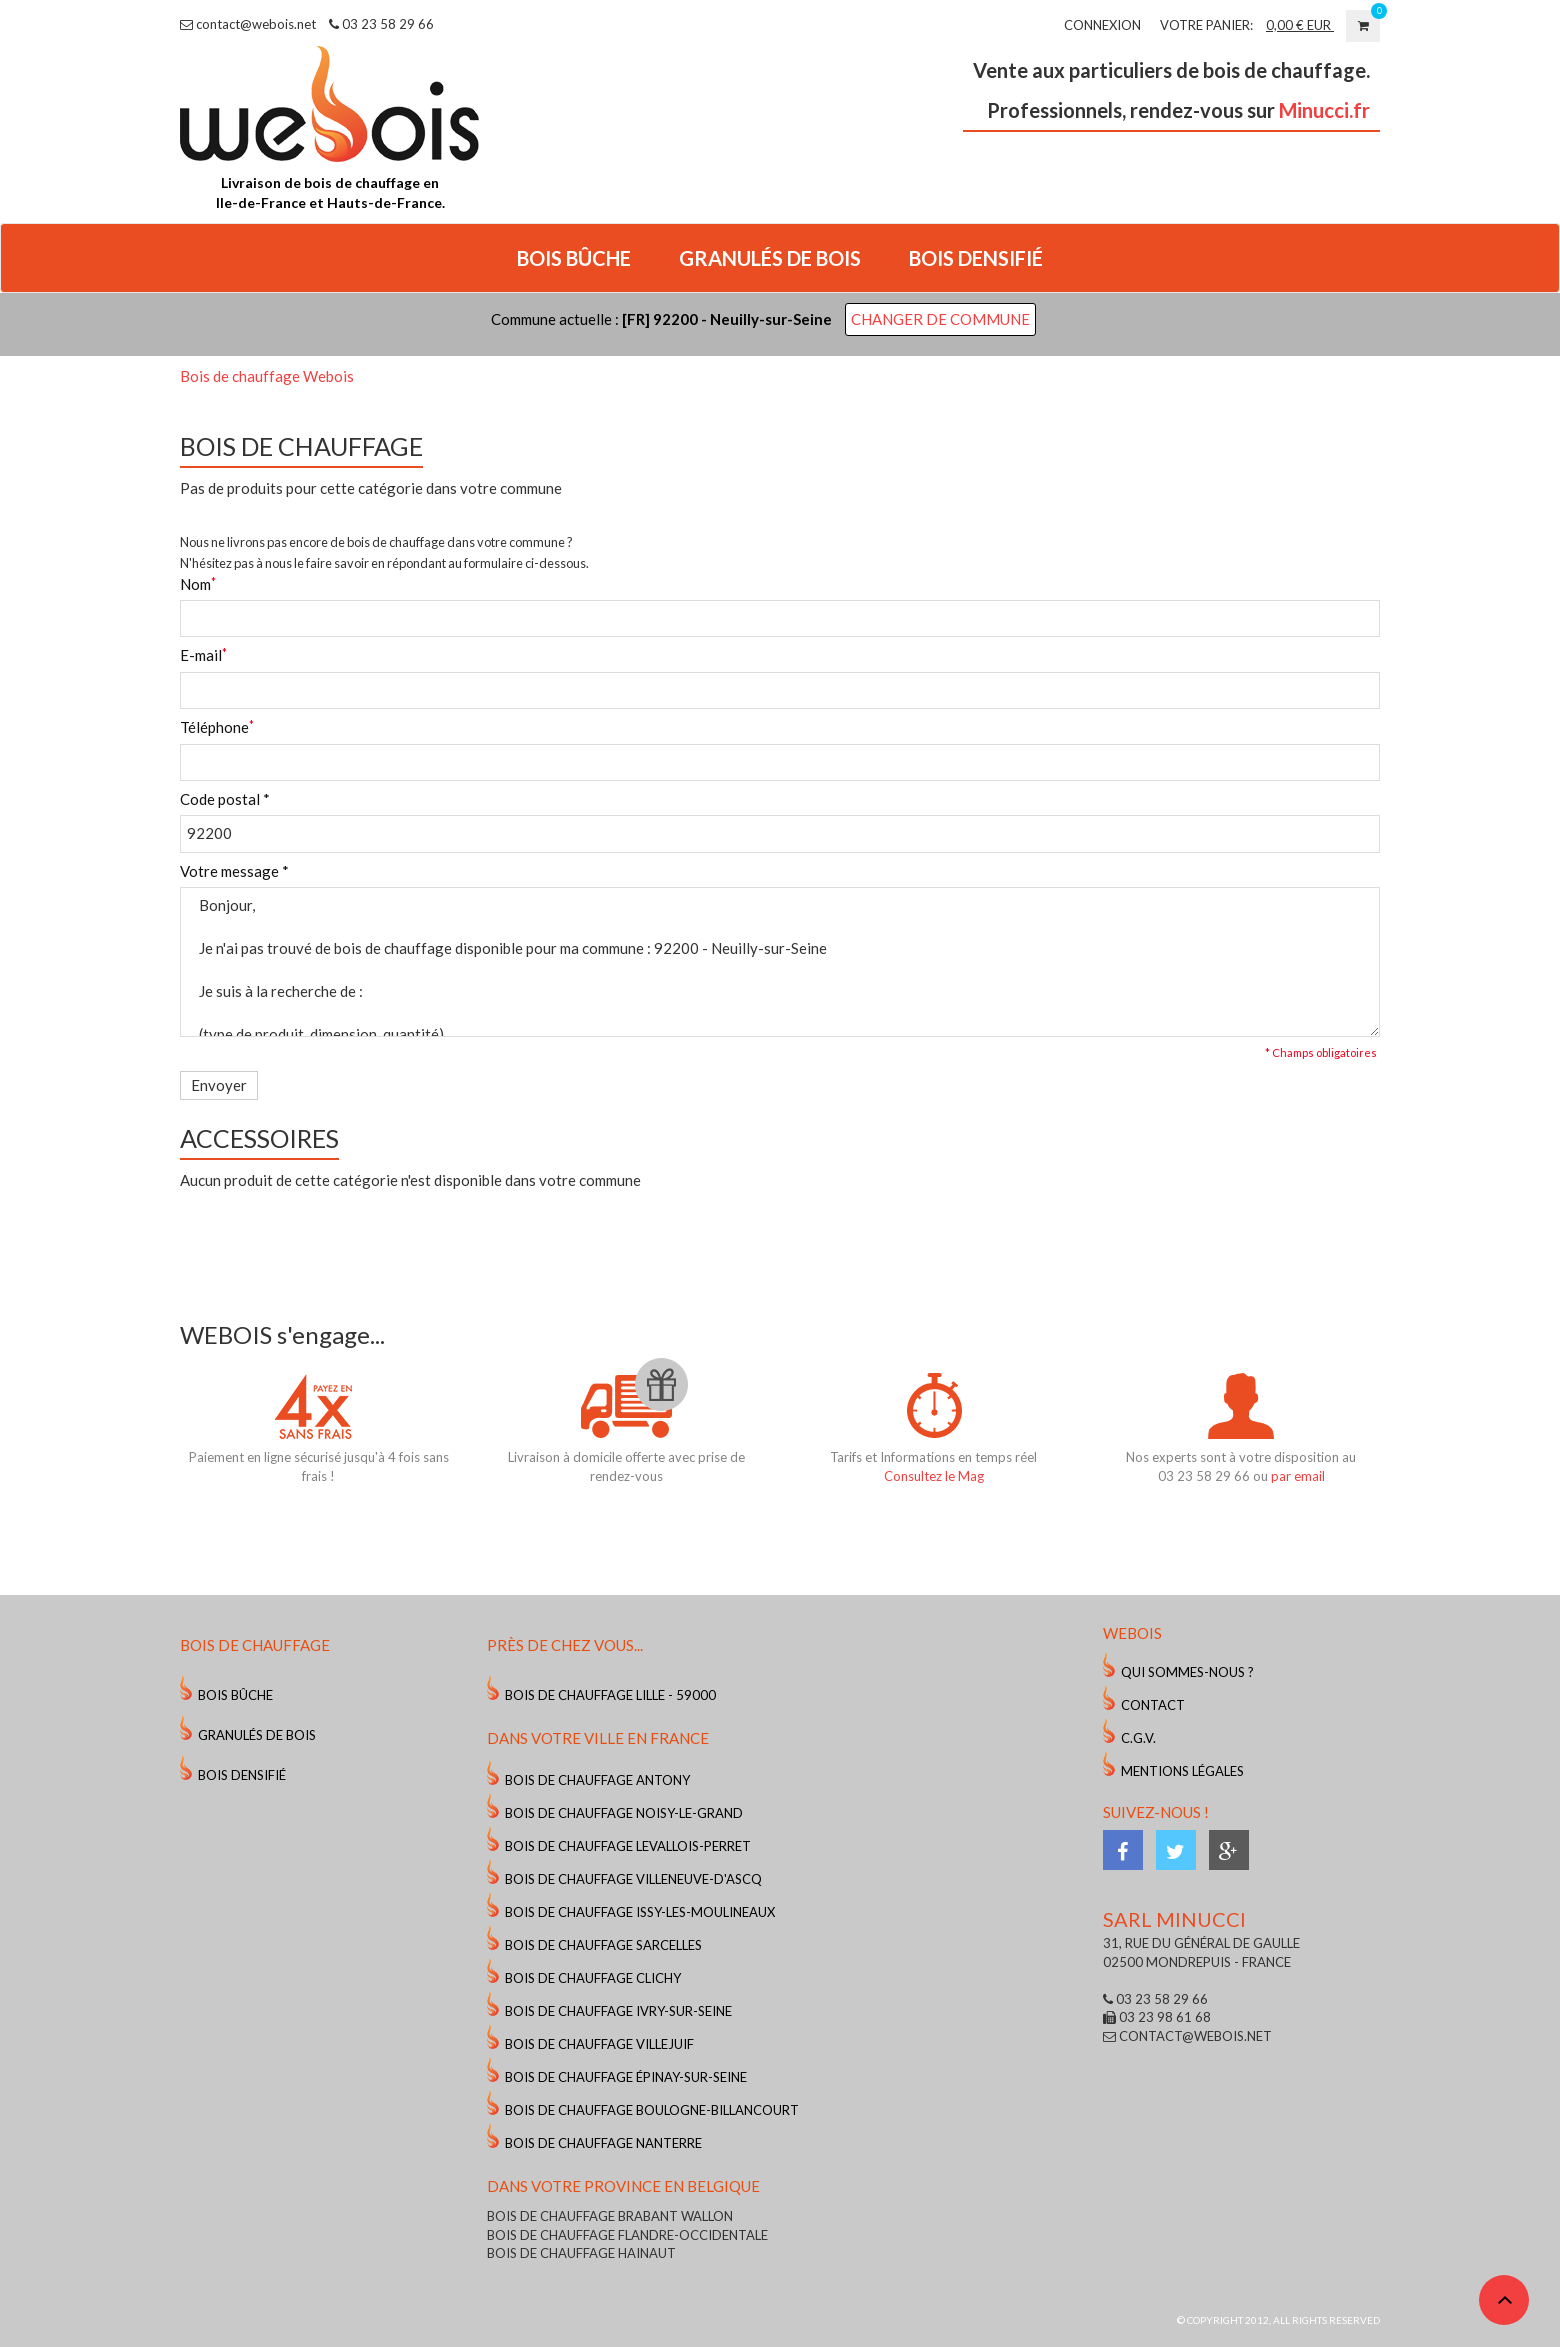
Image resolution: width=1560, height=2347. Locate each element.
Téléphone (214, 726)
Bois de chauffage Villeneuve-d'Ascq (633, 1879)
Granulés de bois (257, 1735)
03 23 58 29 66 (381, 24)
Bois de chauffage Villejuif (599, 2044)
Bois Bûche (235, 1695)
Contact (1153, 1705)
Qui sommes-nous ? (1187, 1672)
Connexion (1102, 25)
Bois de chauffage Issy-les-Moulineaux (640, 1912)
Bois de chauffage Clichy (593, 1978)
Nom (195, 583)
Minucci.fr (1324, 110)
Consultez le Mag (934, 1476)
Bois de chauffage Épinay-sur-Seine (626, 2077)
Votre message (234, 871)
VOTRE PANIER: (1206, 25)
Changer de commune (940, 319)
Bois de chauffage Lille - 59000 (610, 1695)
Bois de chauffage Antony (597, 1780)
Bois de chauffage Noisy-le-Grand (624, 1813)
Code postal (225, 799)
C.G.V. (1138, 1738)
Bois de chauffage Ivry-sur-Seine (618, 2011)
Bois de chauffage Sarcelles (603, 1945)
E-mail (201, 654)
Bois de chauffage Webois (267, 376)
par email (1298, 1476)
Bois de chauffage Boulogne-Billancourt (652, 2110)
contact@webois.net (248, 24)
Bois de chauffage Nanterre (603, 2143)
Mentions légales (1182, 1771)
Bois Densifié (242, 1775)
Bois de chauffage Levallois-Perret (628, 1846)
